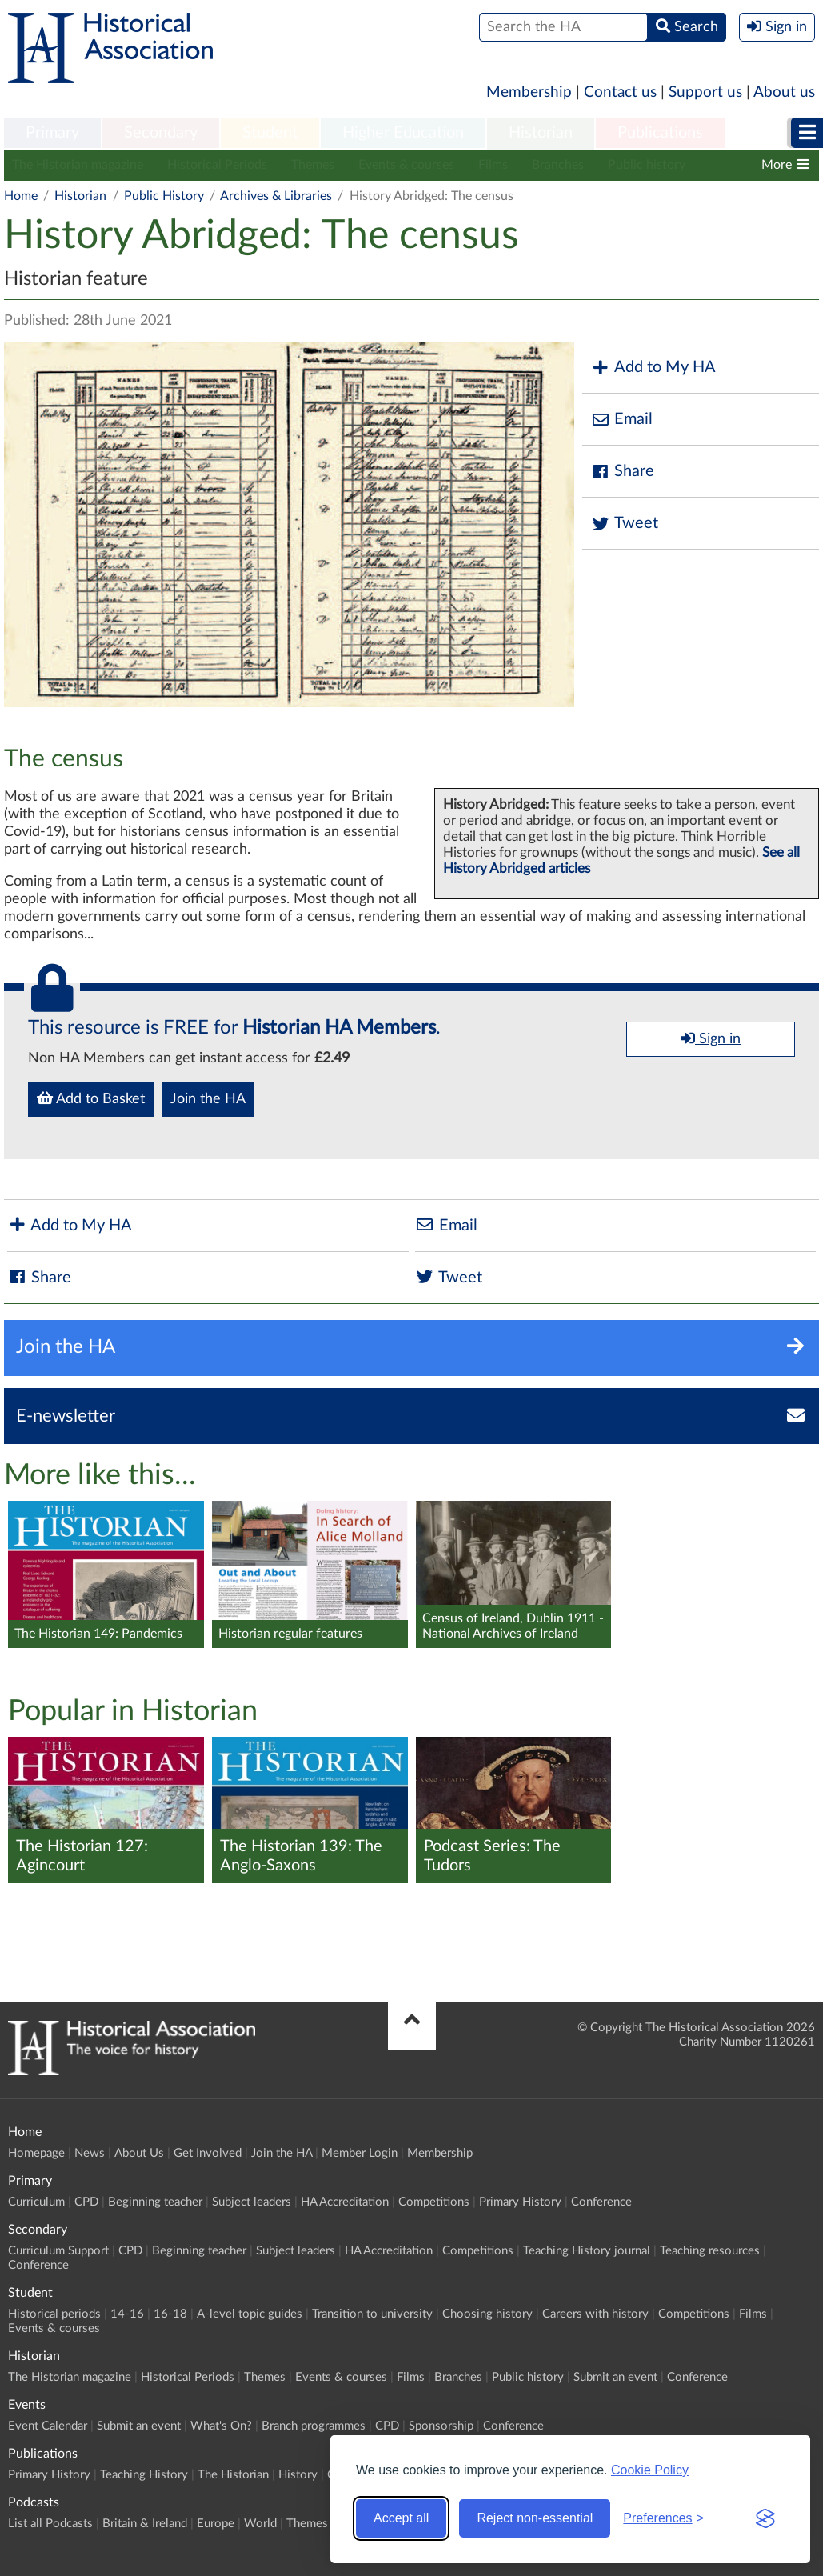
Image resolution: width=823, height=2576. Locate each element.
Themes (312, 164)
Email (621, 419)
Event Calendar (47, 2426)
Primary (52, 133)
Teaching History (144, 2475)
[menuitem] (52, 134)
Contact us (620, 92)
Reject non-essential (535, 2518)
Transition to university (372, 2314)
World (260, 2524)
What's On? (221, 2426)
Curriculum (36, 2202)
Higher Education (403, 133)
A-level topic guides (249, 2314)
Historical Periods (217, 164)
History (298, 2475)
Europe (215, 2524)
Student (270, 133)
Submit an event (615, 2377)
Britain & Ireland (144, 2524)
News (89, 2153)
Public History (164, 196)
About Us (139, 2153)
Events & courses (406, 164)
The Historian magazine (77, 164)
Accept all (401, 2518)
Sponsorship (441, 2426)
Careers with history (595, 2314)
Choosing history (487, 2314)
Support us (705, 92)
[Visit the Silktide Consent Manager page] (765, 2518)
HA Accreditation (345, 2202)
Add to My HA (653, 367)
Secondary (161, 133)
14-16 (127, 2314)
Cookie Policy (650, 2470)
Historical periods (54, 2314)
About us (784, 92)
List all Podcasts (50, 2524)
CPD (86, 2202)
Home (21, 196)
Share (622, 471)
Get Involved (208, 2153)
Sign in (711, 1038)
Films (493, 164)
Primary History (520, 2202)
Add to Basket (91, 1098)
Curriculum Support (58, 2251)
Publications (660, 133)
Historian (541, 133)
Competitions (433, 2202)
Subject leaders (251, 2202)
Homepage (36, 2153)
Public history (646, 164)
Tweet (624, 523)
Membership (529, 92)
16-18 (170, 2314)
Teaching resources (710, 2251)
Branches (558, 164)
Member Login (360, 2153)
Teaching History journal (586, 2251)
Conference (601, 2202)
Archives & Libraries (276, 196)
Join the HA (208, 1099)
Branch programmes (314, 2426)
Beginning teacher (155, 2202)
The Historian (233, 2475)
